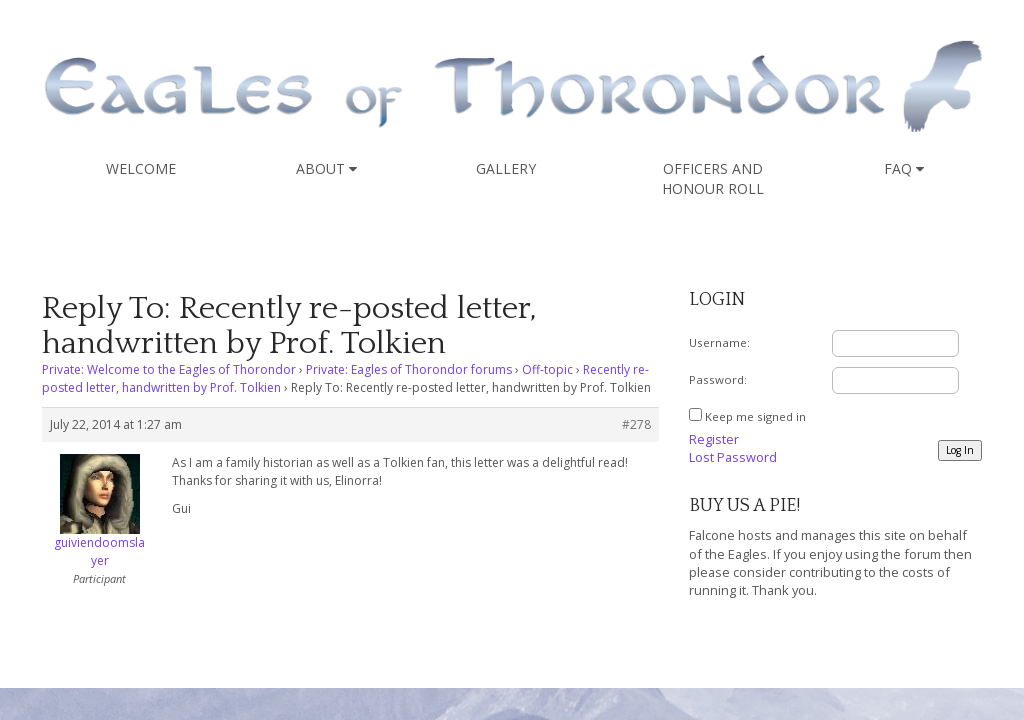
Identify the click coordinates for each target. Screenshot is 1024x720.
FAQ (904, 168)
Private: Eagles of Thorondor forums (409, 369)
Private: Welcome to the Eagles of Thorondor (169, 369)
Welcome (141, 168)
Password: (718, 379)
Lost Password (733, 457)
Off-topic (547, 369)
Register (714, 439)
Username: (719, 342)
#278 (636, 424)
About (326, 168)
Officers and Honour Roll (713, 178)
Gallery (506, 168)
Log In (960, 450)
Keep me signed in (755, 416)
